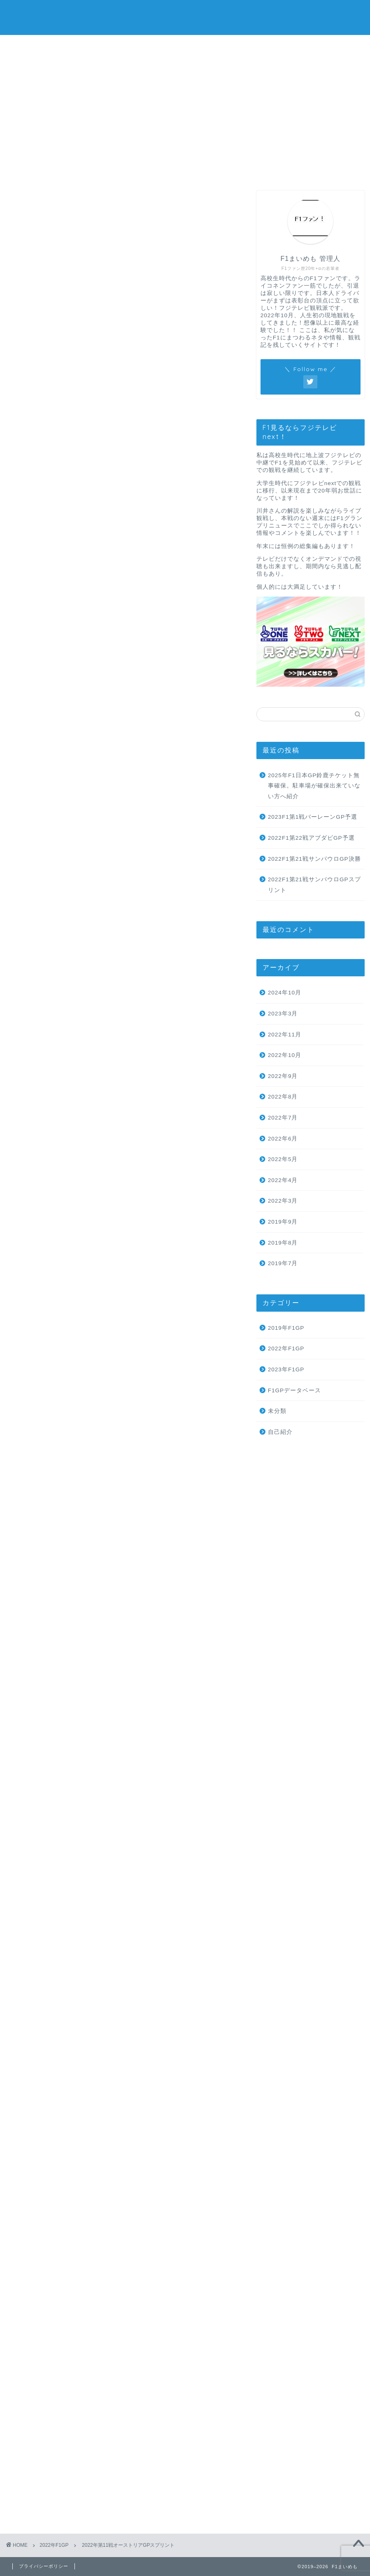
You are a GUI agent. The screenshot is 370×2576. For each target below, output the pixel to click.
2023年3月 (283, 1013)
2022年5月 (283, 1159)
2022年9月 (283, 1076)
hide (150, 312)
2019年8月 (283, 1243)
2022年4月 (283, 1180)
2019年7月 (283, 1263)
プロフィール (140, 169)
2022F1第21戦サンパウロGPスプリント (314, 884)
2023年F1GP (286, 1369)
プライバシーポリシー (317, 169)
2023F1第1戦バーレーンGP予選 (312, 817)
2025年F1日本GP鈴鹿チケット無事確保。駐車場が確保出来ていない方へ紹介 (314, 785)
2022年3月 (283, 1201)
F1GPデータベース (294, 1390)
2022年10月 (284, 1055)
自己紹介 (280, 1432)
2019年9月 (283, 1222)
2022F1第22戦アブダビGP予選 (311, 838)
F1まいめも (185, 16)
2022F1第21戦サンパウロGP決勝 (314, 859)
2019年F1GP (286, 1328)
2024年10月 (284, 993)
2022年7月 (283, 1118)
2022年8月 (283, 1097)
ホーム (52, 169)
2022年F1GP (29, 202)
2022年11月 (284, 1034)
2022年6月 (283, 1139)
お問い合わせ (229, 169)
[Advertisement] (185, 96)
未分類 (277, 1411)
